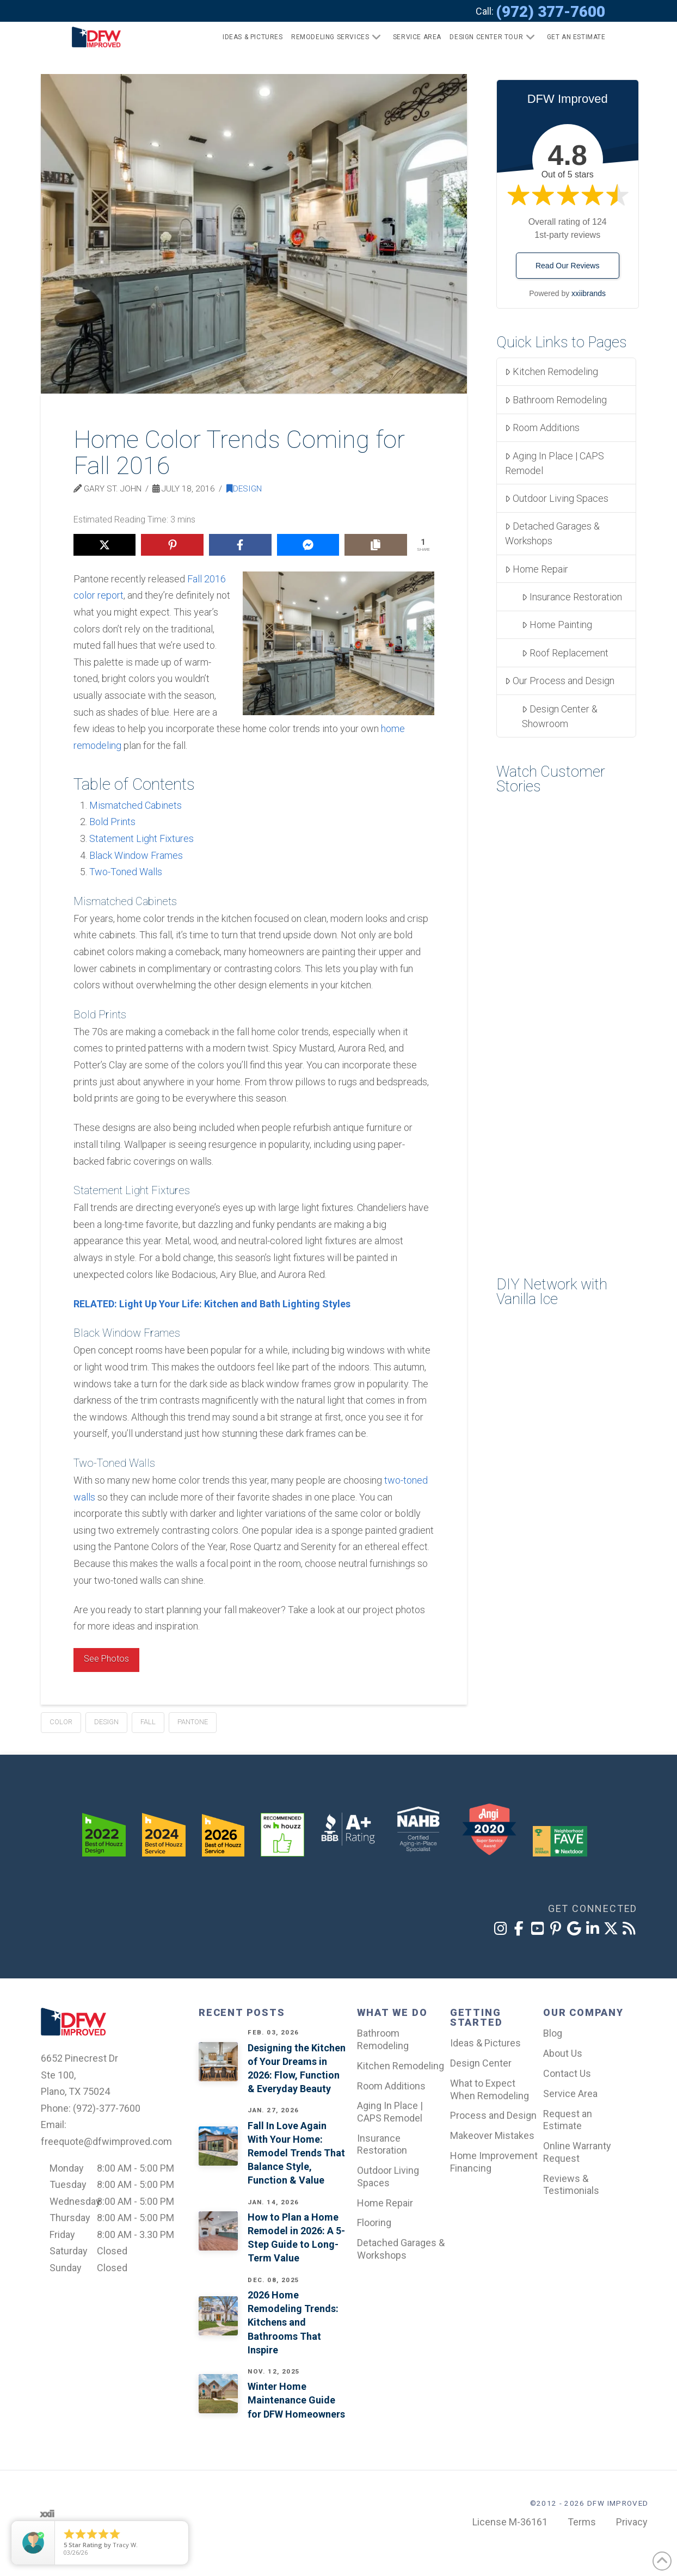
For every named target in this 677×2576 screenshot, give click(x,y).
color (61, 1722)
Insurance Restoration (572, 596)
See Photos (106, 1658)
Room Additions (542, 427)
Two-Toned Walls (125, 871)
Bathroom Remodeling (556, 399)
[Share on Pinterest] (172, 545)
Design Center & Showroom (560, 716)
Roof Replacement (565, 653)
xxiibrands (588, 293)
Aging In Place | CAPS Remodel (554, 463)
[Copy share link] (375, 545)
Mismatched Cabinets (135, 805)
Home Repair (536, 569)
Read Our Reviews (568, 265)
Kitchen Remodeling (551, 371)
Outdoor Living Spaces (556, 498)
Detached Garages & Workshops (552, 533)
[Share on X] (104, 545)
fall (148, 1722)
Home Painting (557, 624)
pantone (192, 1722)
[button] (571, 37)
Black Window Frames (136, 855)
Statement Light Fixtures (141, 838)
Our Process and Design (559, 680)
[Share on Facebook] (240, 545)
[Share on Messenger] (308, 545)
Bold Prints (112, 821)
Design (244, 489)
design (106, 1722)
